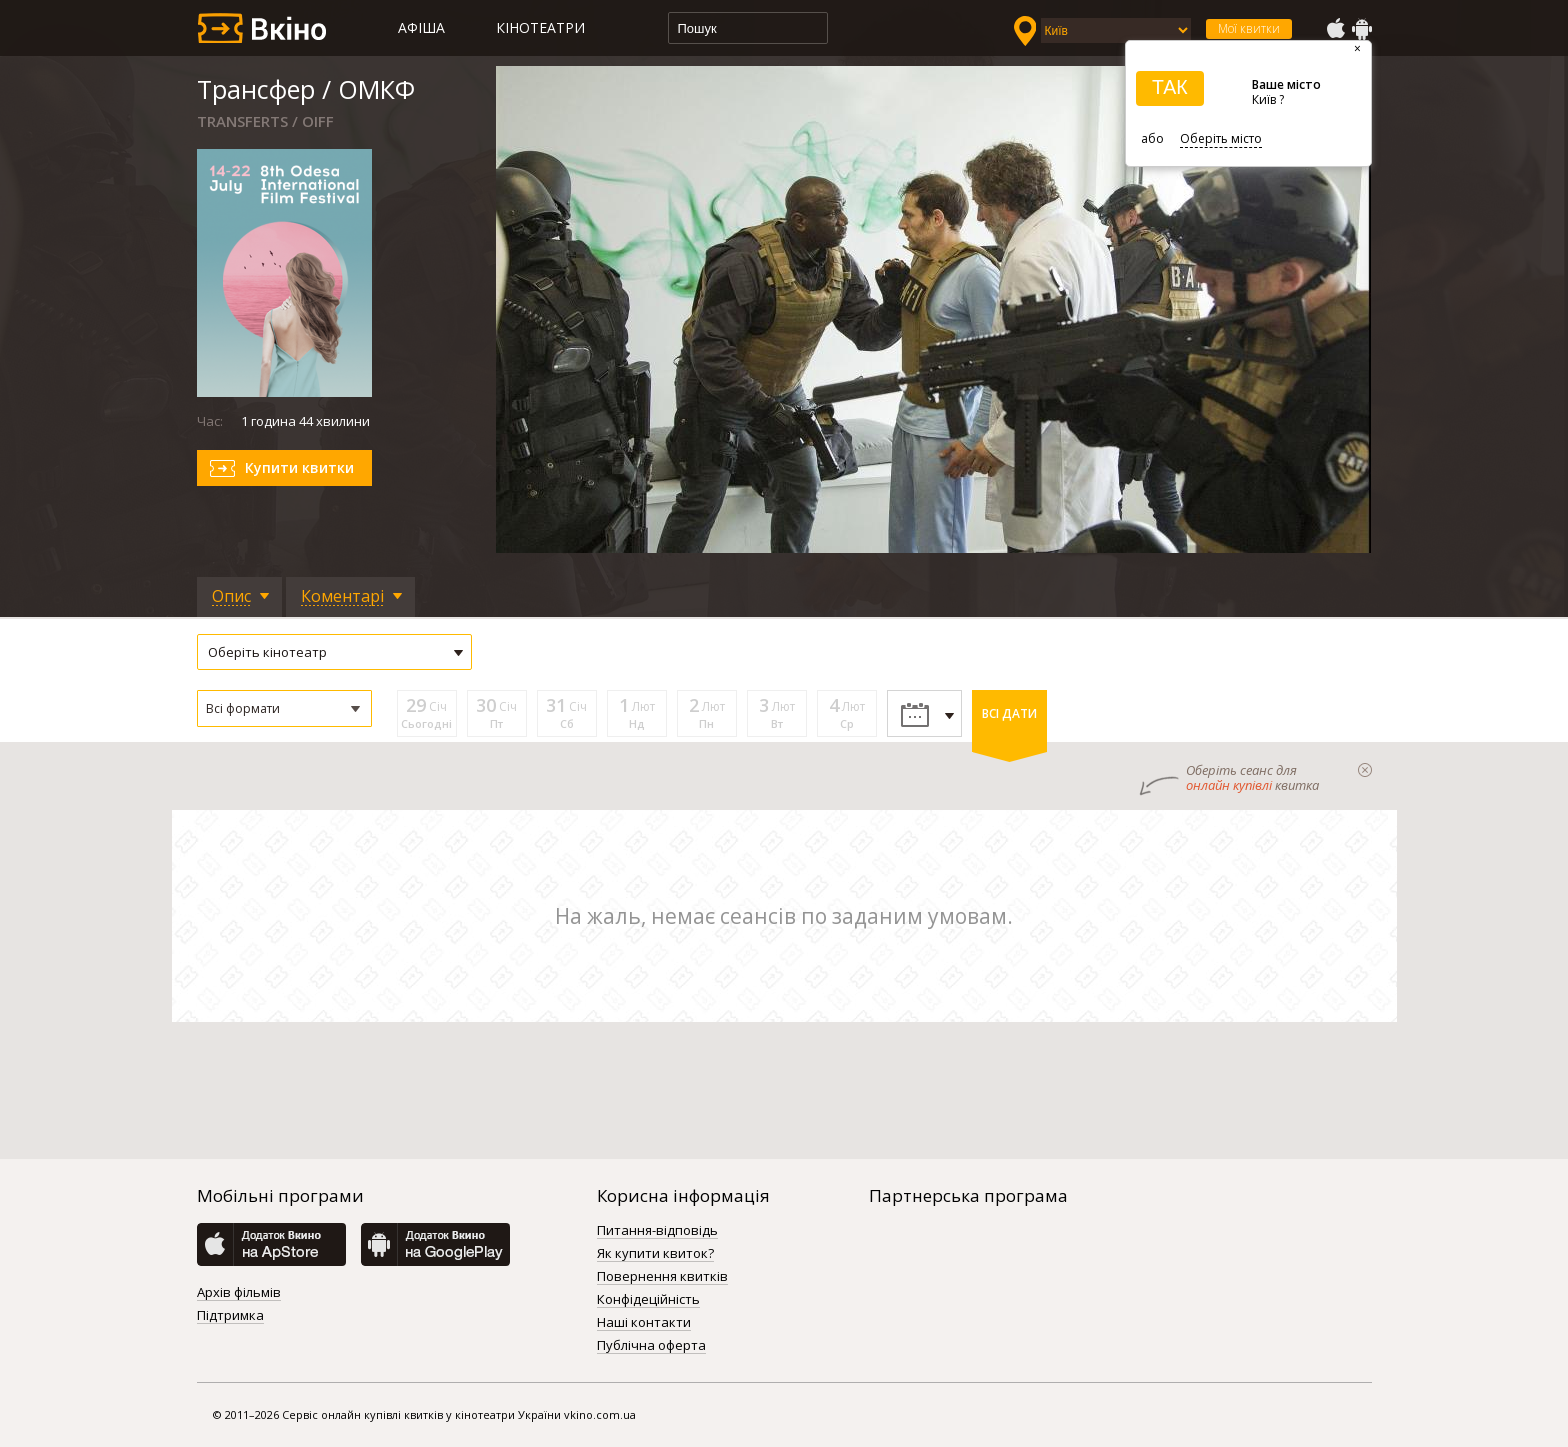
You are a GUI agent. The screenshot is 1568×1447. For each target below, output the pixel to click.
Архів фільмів (239, 1293)
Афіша (421, 27)
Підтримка (230, 1316)
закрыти (1365, 770)
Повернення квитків (662, 1277)
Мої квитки (1249, 28)
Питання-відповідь (657, 1231)
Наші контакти (644, 1323)
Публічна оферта (651, 1346)
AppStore (1335, 29)
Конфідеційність (648, 1300)
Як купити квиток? (655, 1254)
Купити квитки (299, 467)
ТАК (1170, 87)
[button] (284, 708)
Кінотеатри (540, 27)
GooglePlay (1362, 29)
